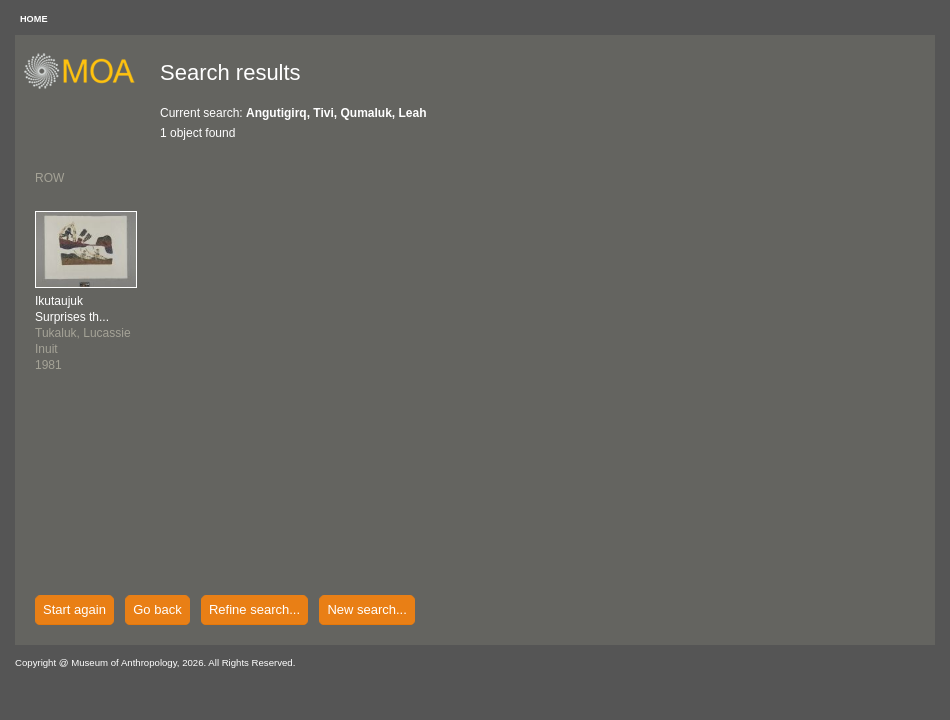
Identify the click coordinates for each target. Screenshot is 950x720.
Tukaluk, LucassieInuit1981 (83, 333)
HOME (34, 19)
